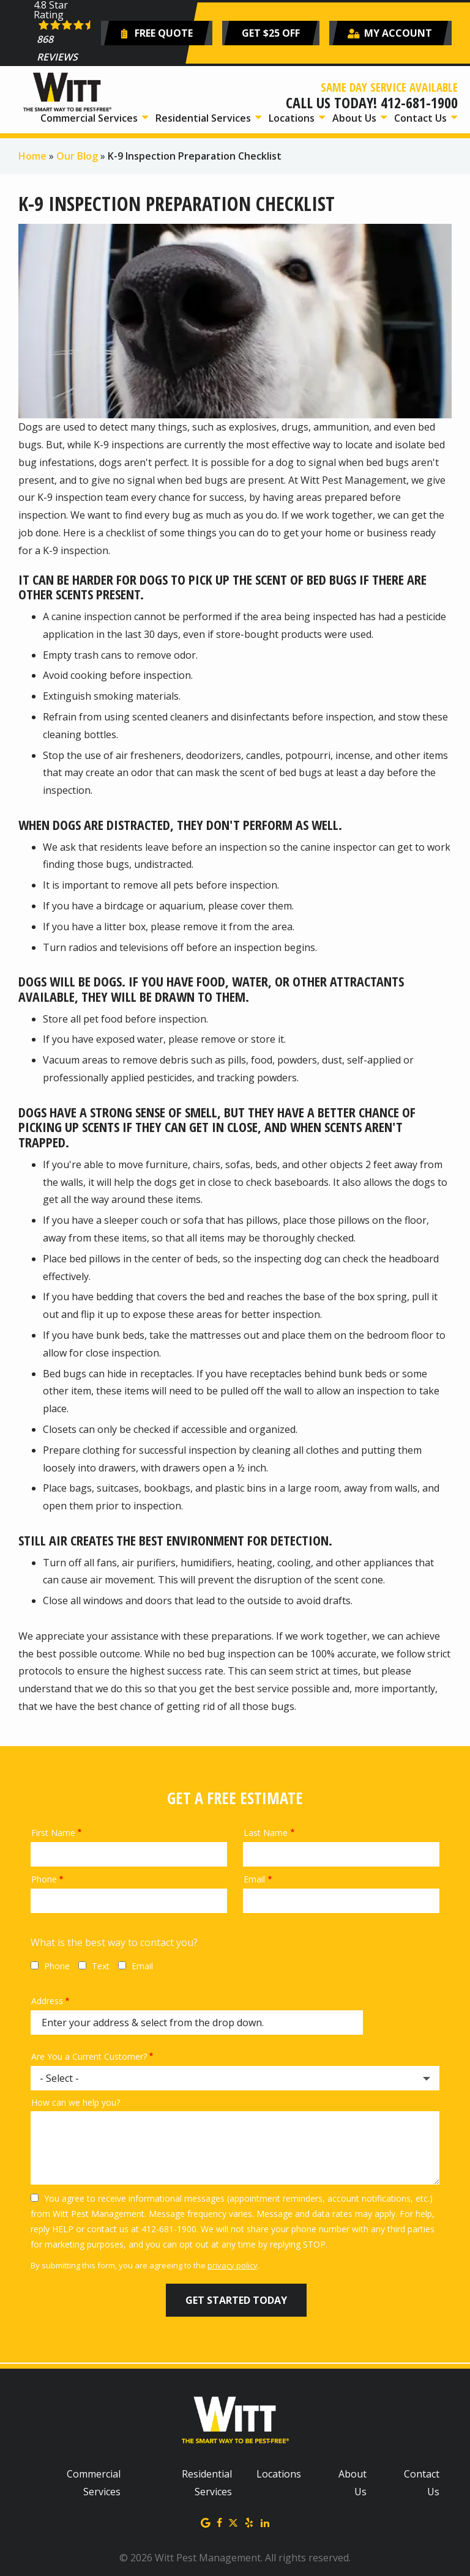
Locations (293, 118)
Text (101, 1966)
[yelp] (249, 2522)
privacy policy (232, 2265)
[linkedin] (265, 2522)
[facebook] (219, 2522)
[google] (206, 2522)
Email (254, 1879)
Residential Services (204, 118)
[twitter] (233, 2522)
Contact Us (421, 118)
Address (47, 2001)
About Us (355, 118)
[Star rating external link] (65, 33)
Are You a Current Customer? (89, 2056)
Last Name (266, 1832)
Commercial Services (90, 118)
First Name (53, 1832)
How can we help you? (75, 2102)
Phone (44, 1879)
